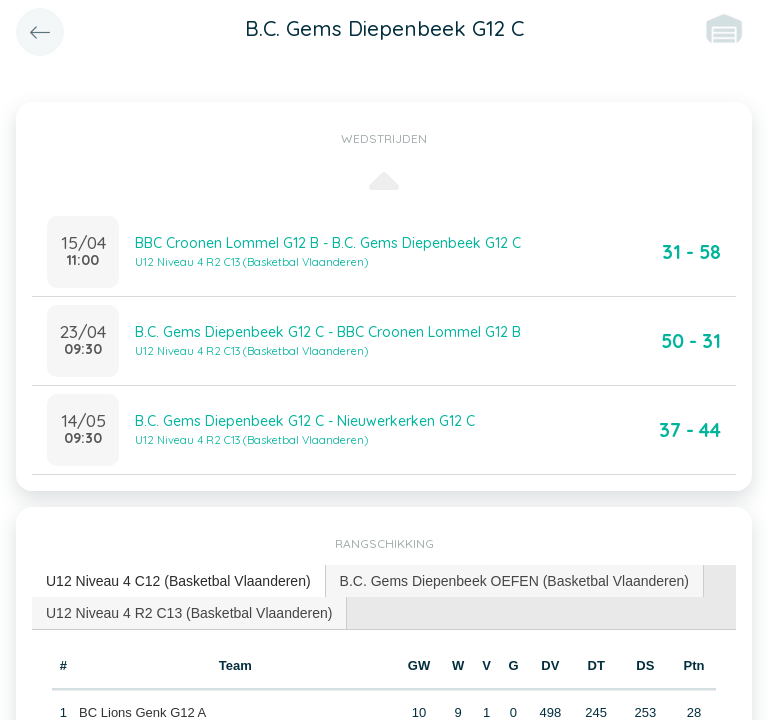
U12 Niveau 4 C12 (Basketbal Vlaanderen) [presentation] (178, 581)
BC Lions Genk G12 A (142, 712)
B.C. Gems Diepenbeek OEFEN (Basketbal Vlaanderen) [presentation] (514, 581)
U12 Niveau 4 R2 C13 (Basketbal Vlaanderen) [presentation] (189, 613)
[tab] (179, 581)
